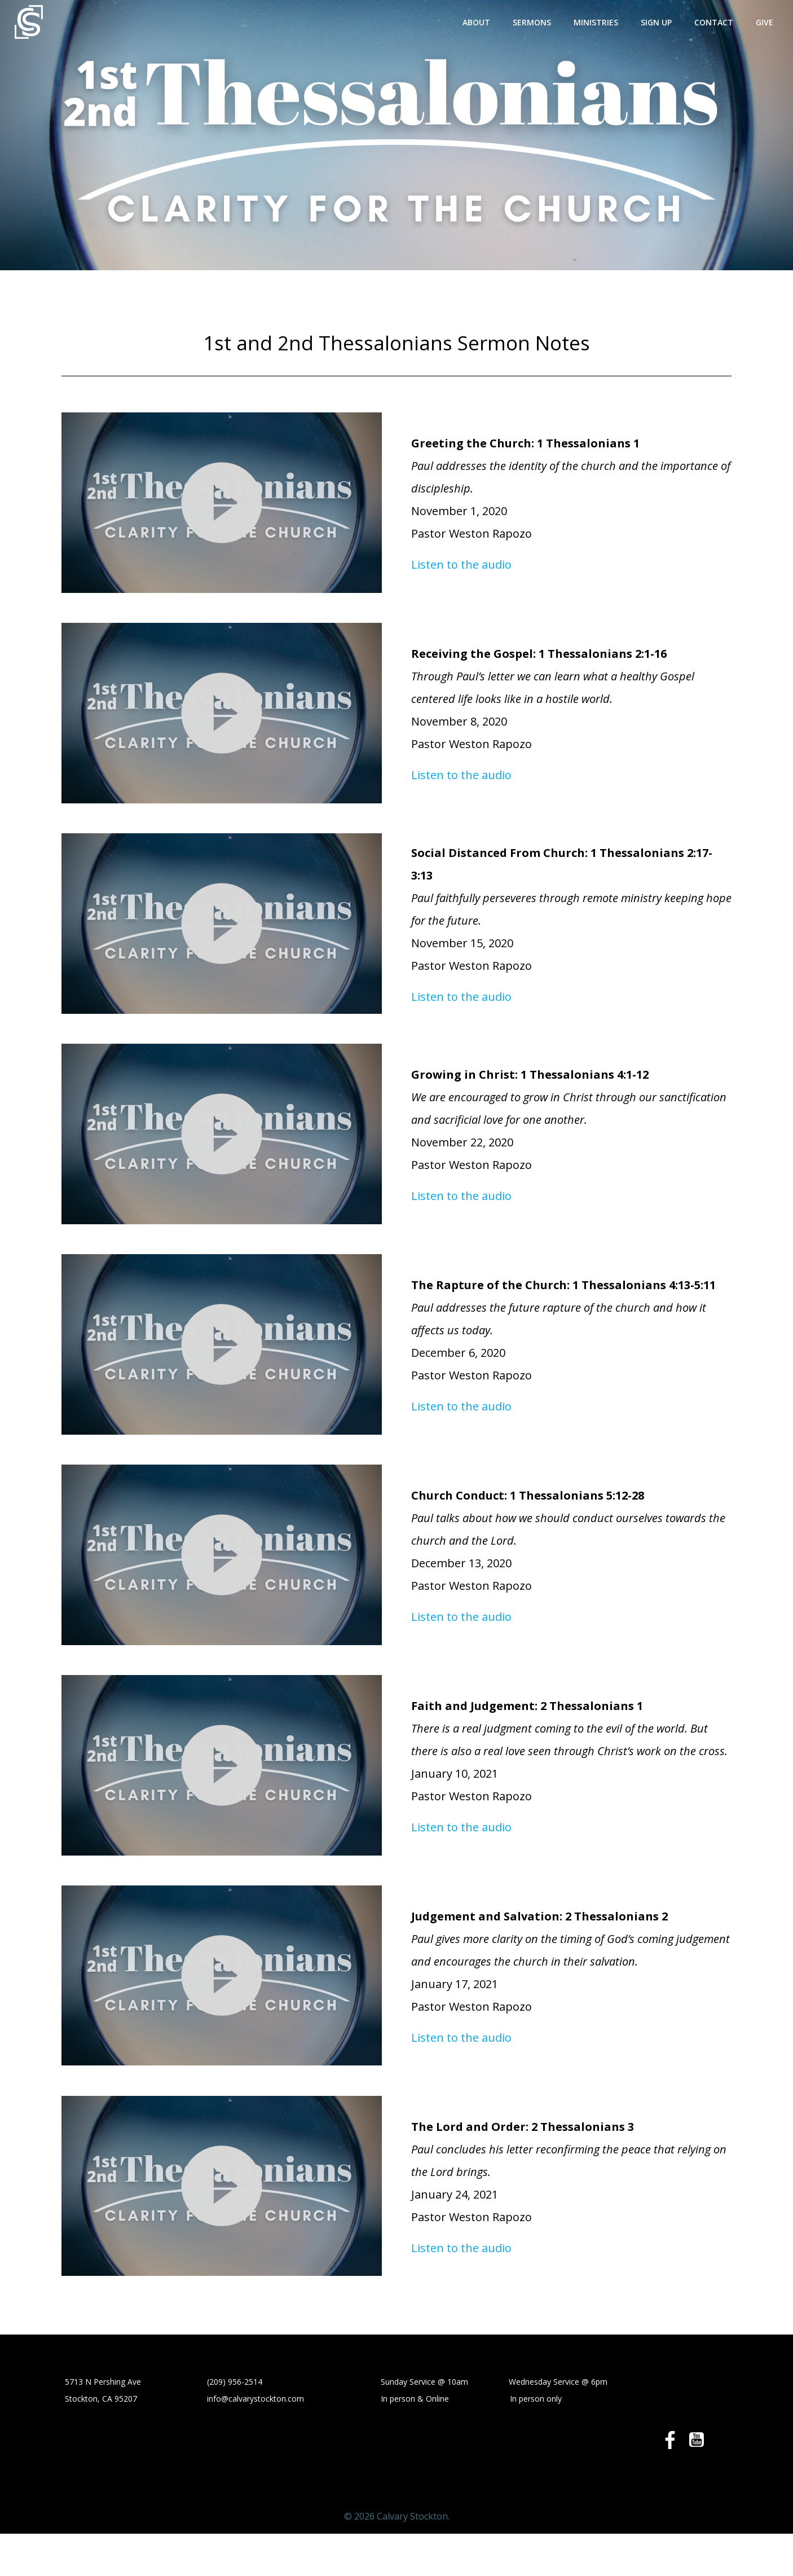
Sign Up (664, 20)
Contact (722, 20)
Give (773, 20)
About (485, 20)
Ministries (604, 20)
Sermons (540, 20)
